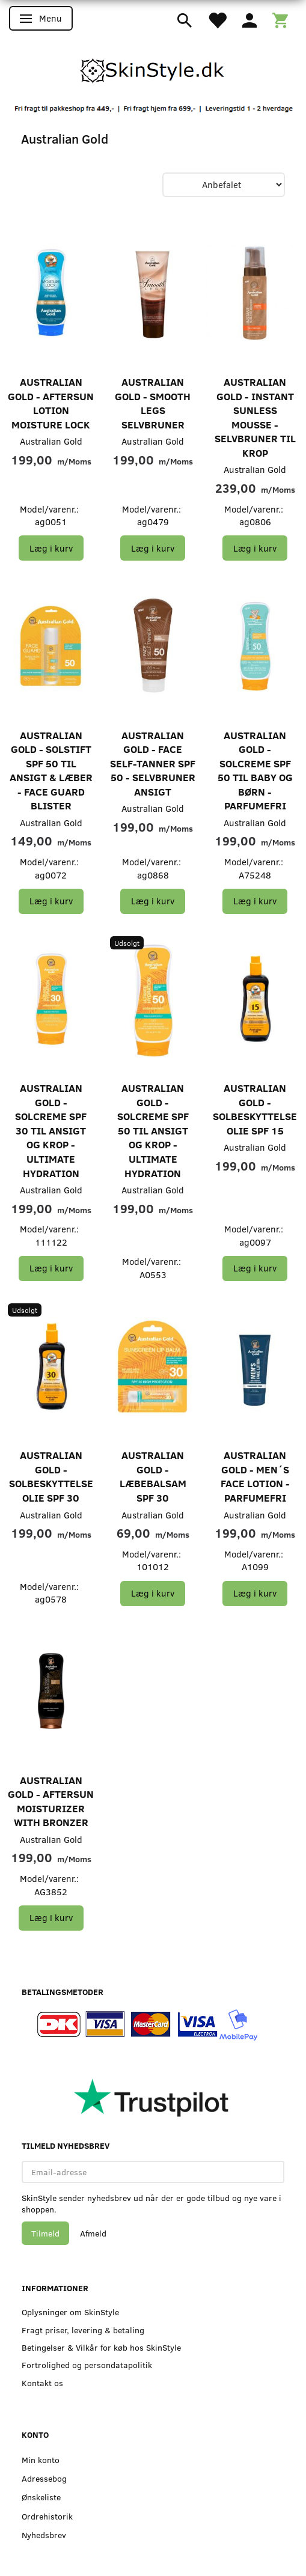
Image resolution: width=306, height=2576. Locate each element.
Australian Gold (51, 441)
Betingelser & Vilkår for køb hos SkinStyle (101, 2347)
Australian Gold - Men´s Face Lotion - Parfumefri (255, 1476)
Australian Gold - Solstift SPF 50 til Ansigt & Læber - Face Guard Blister (51, 770)
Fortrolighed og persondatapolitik (87, 2364)
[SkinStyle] (153, 68)
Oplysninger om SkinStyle (70, 2312)
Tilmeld (45, 2233)
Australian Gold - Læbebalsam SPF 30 (153, 1476)
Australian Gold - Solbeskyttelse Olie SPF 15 (255, 1109)
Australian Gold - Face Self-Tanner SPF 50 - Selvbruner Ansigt (152, 763)
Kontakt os (42, 2383)
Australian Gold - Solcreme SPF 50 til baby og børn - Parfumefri (255, 770)
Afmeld (93, 2233)
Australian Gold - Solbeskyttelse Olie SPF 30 (51, 1476)
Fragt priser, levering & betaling (83, 2330)
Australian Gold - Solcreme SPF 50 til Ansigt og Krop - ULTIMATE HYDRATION (153, 1130)
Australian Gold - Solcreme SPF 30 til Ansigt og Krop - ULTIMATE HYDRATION (51, 1130)
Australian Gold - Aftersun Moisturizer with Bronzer (51, 1801)
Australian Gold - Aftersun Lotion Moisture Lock (51, 403)
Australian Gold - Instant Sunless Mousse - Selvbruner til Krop (255, 417)
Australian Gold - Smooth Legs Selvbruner (153, 403)
